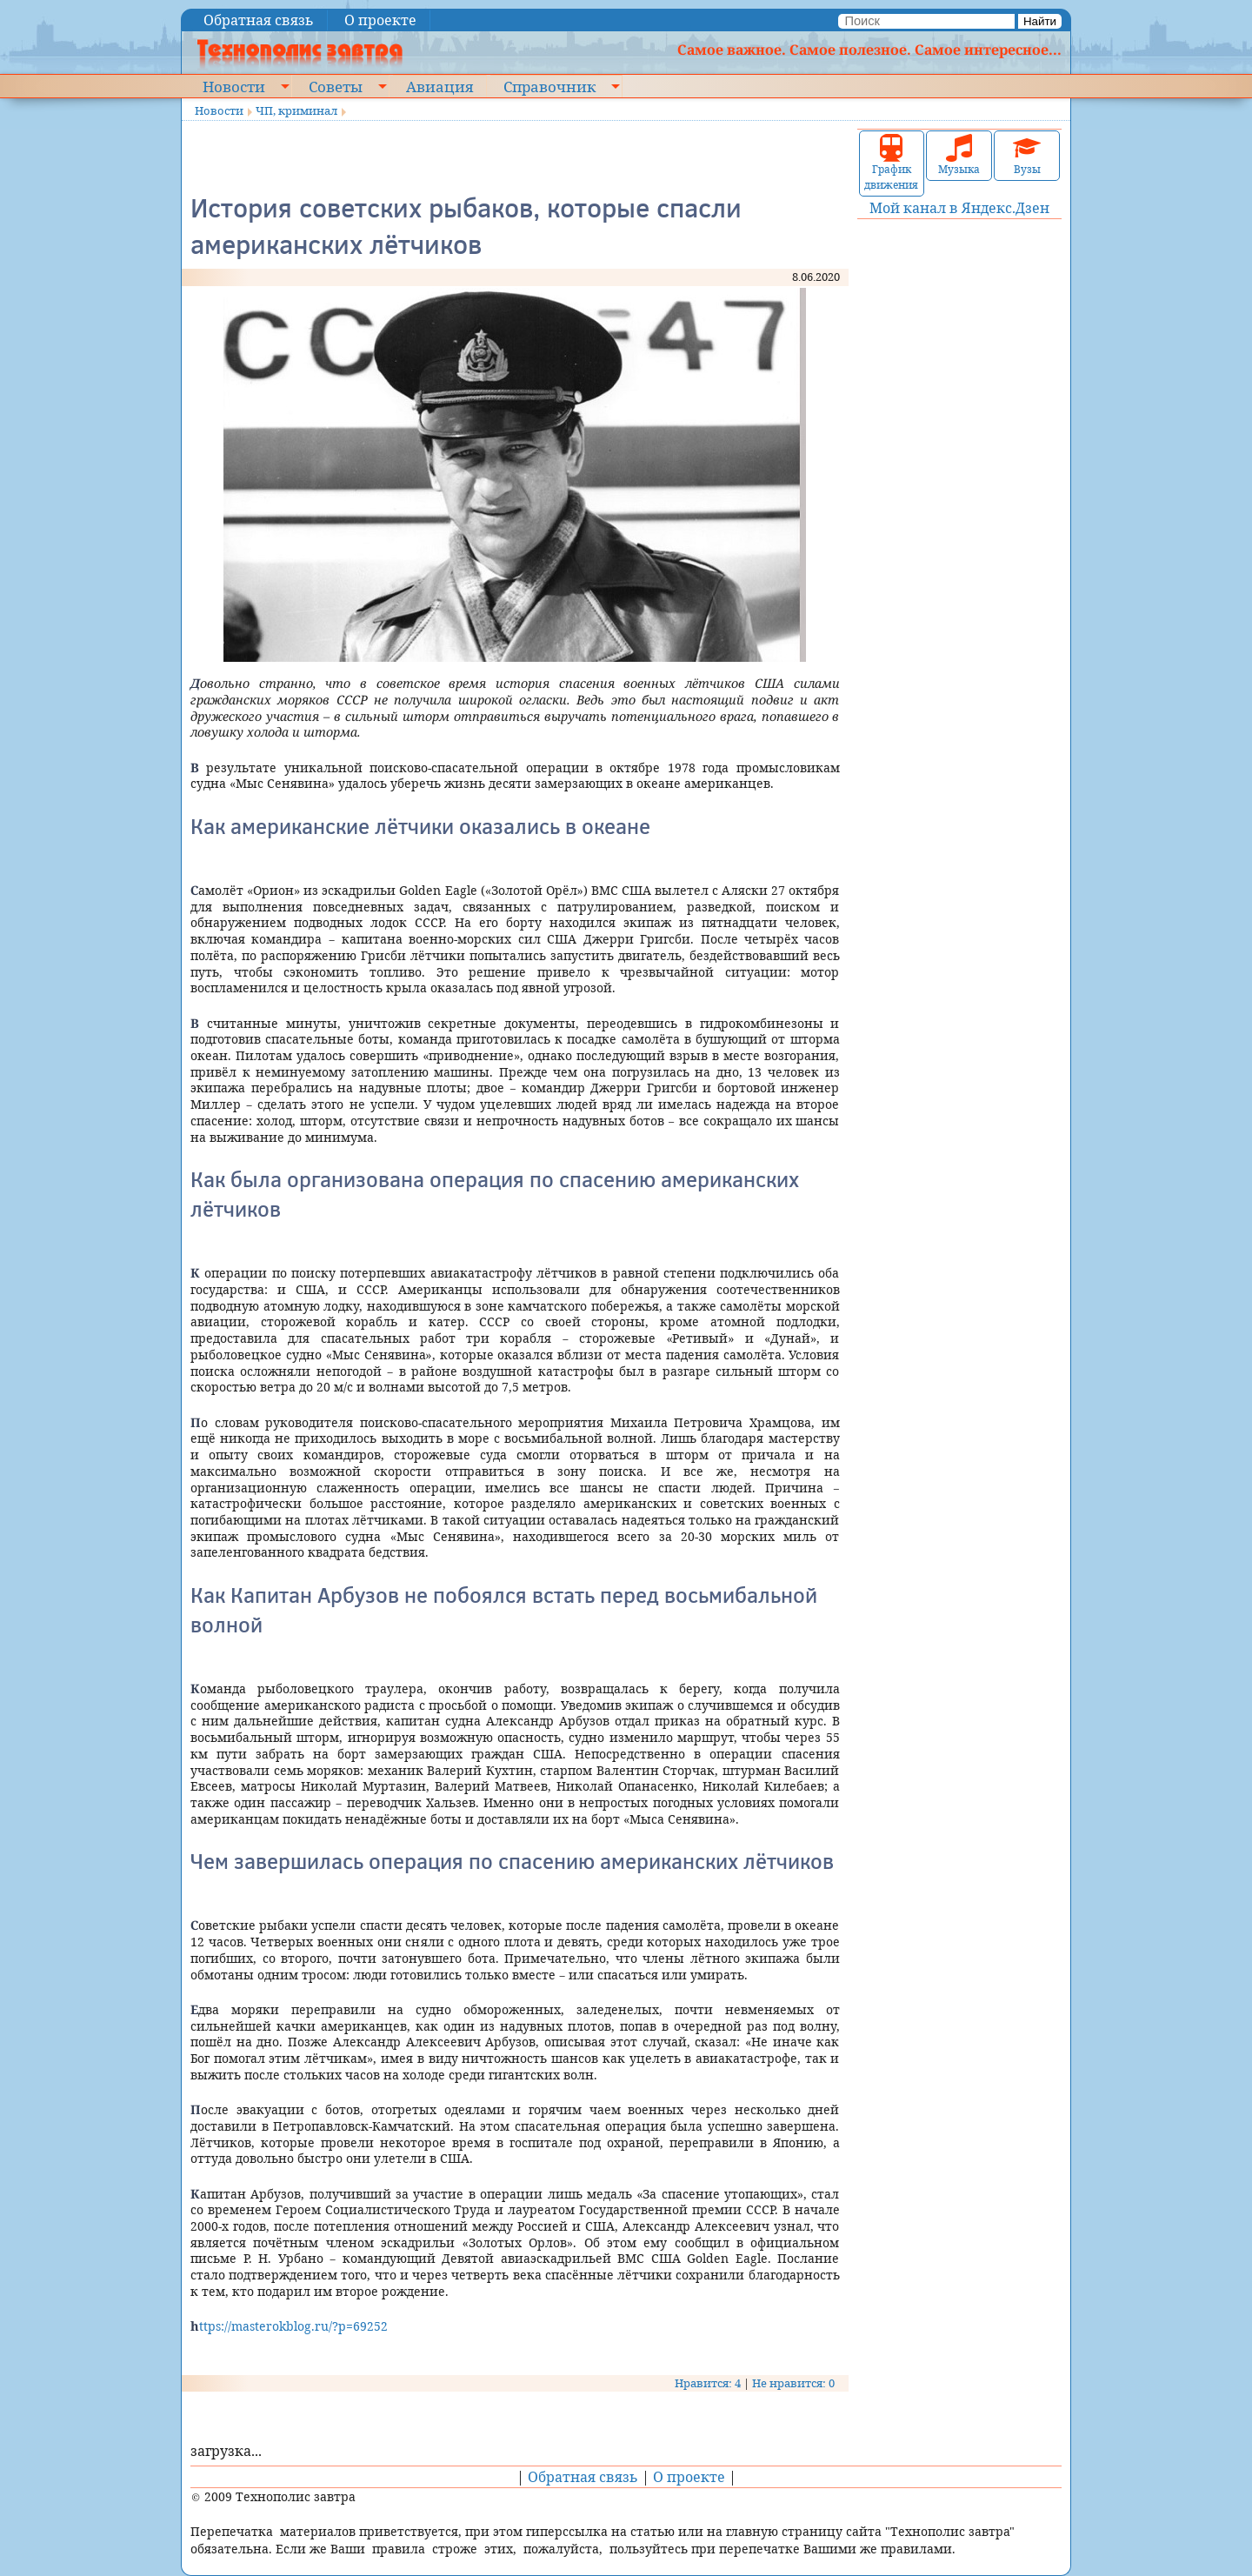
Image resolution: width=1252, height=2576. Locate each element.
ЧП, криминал (296, 110)
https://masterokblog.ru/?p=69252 (289, 2326)
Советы (336, 86)
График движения (891, 163)
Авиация (439, 86)
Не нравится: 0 (793, 2383)
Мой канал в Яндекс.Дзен (959, 207)
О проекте (380, 20)
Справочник (549, 86)
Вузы (1027, 155)
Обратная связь (258, 20)
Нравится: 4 (708, 2383)
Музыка (959, 155)
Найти (1039, 21)
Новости (234, 86)
